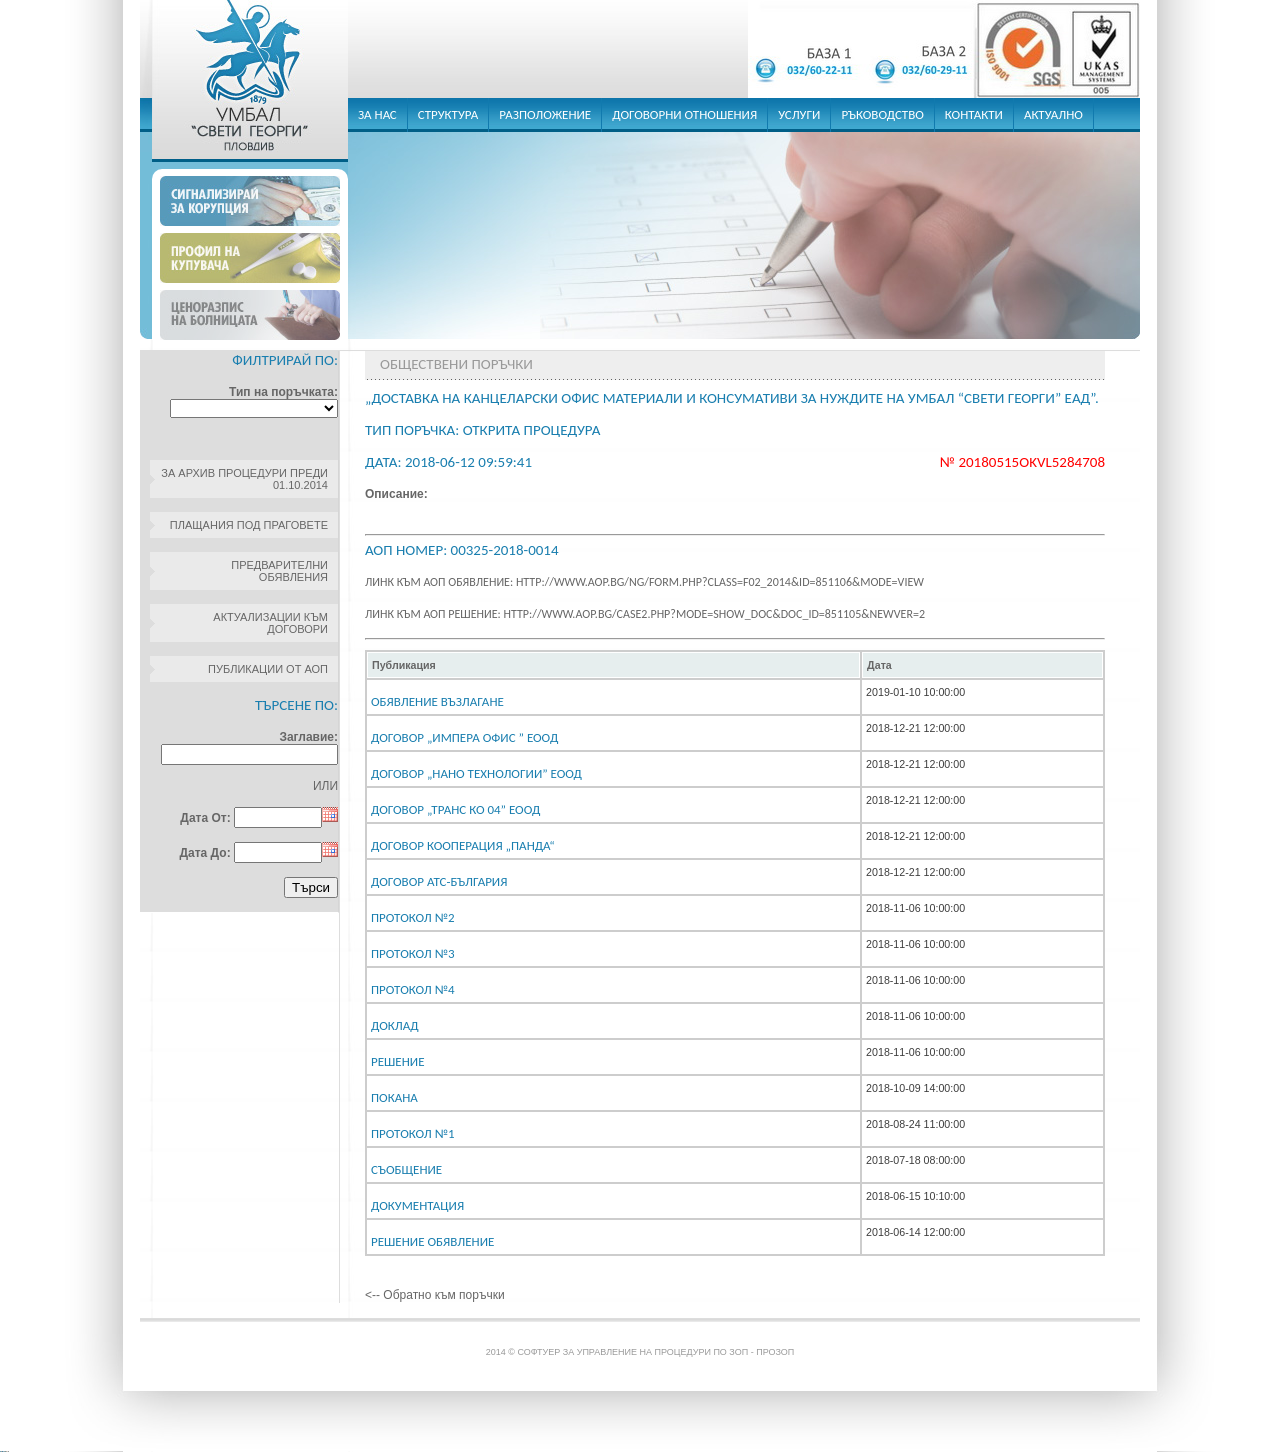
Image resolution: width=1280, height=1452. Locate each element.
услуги (799, 114)
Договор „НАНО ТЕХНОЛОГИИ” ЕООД (476, 773)
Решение (398, 1061)
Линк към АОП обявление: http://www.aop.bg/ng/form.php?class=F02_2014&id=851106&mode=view (644, 582)
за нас (377, 114)
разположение (545, 114)
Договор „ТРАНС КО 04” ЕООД (455, 809)
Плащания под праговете (249, 525)
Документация (417, 1205)
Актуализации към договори (270, 623)
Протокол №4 (413, 989)
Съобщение (406, 1169)
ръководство (882, 114)
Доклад (395, 1025)
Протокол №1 (413, 1133)
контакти (974, 114)
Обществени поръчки (456, 364)
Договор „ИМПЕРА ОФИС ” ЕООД (464, 737)
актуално (1053, 114)
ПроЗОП (775, 1352)
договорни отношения (684, 114)
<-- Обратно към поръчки (435, 1295)
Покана (394, 1097)
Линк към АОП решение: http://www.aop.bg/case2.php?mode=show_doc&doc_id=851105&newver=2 (645, 614)
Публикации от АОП (268, 669)
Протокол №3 (413, 953)
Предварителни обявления (279, 571)
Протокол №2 (413, 917)
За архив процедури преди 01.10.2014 (244, 479)
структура (448, 114)
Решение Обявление (432, 1241)
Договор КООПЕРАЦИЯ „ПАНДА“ (463, 845)
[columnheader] (613, 665)
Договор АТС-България (439, 881)
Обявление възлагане (437, 701)
